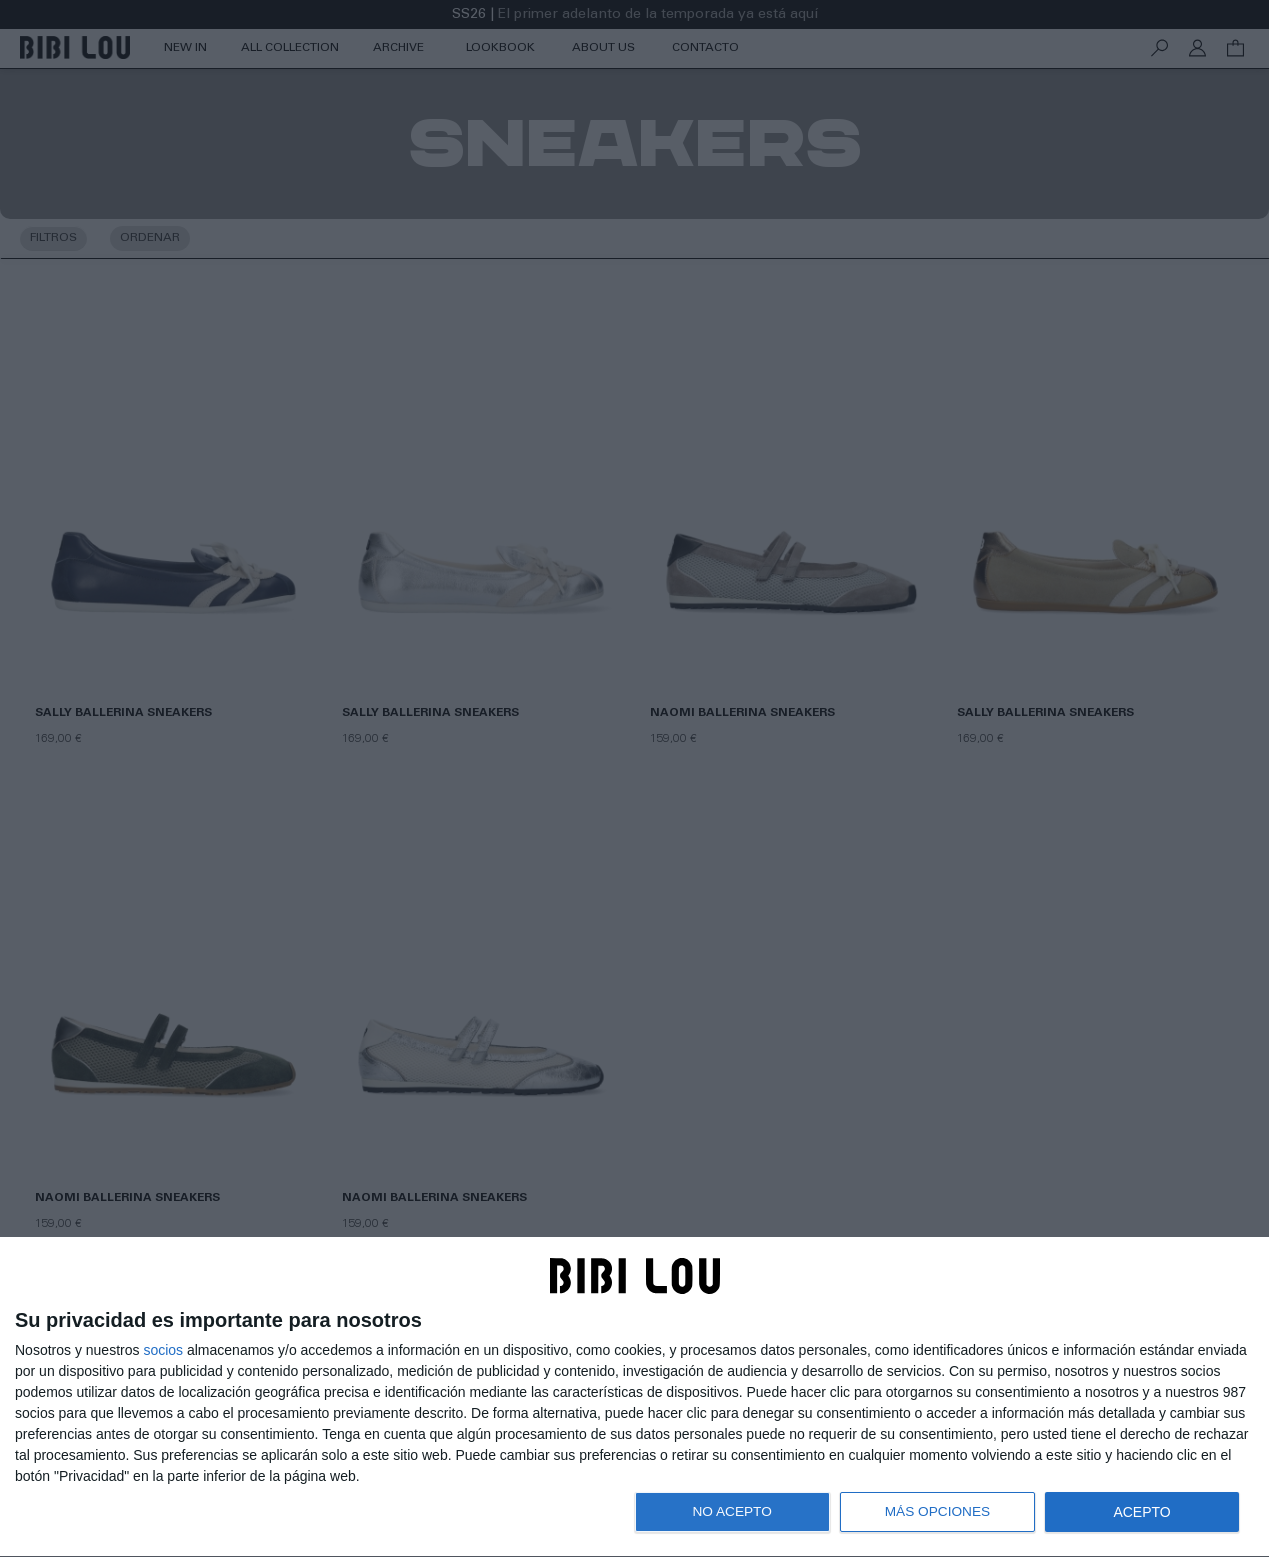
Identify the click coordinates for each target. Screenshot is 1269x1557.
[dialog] (634, 1397)
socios (163, 1350)
